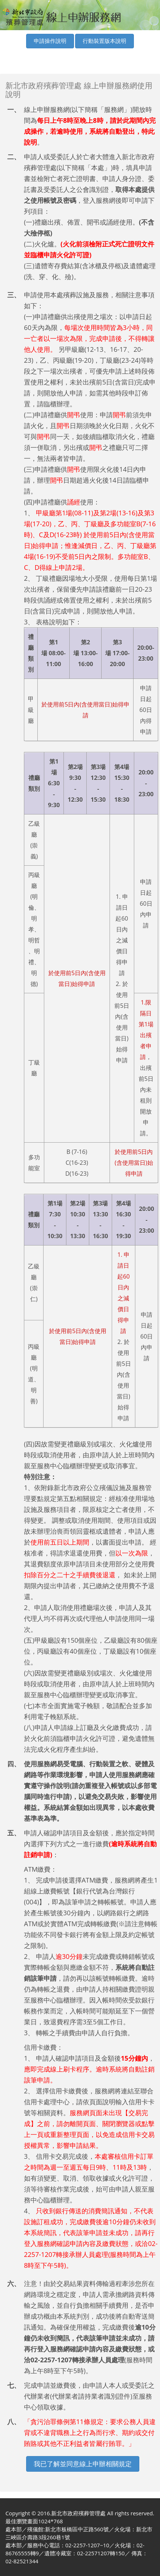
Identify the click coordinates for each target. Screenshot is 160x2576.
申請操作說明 (50, 40)
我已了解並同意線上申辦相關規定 (83, 2463)
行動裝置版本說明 (104, 40)
